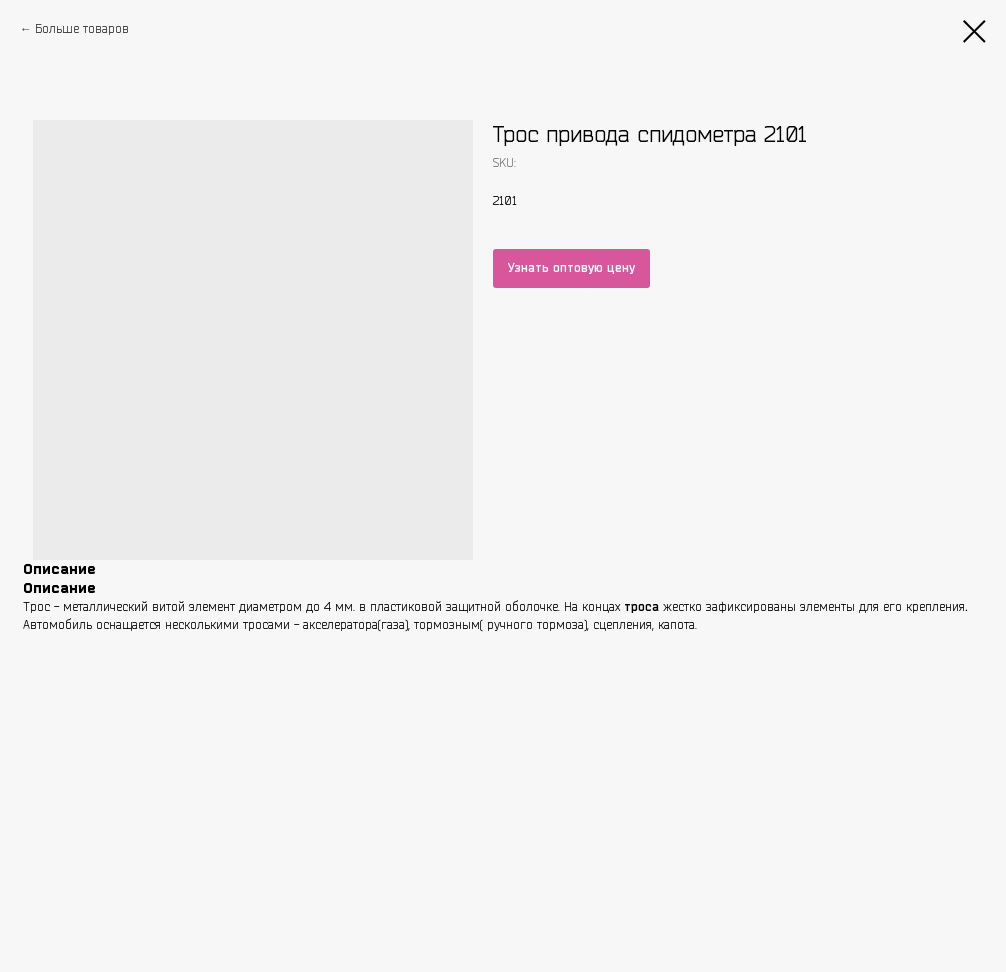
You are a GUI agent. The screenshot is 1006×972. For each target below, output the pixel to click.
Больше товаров (82, 28)
